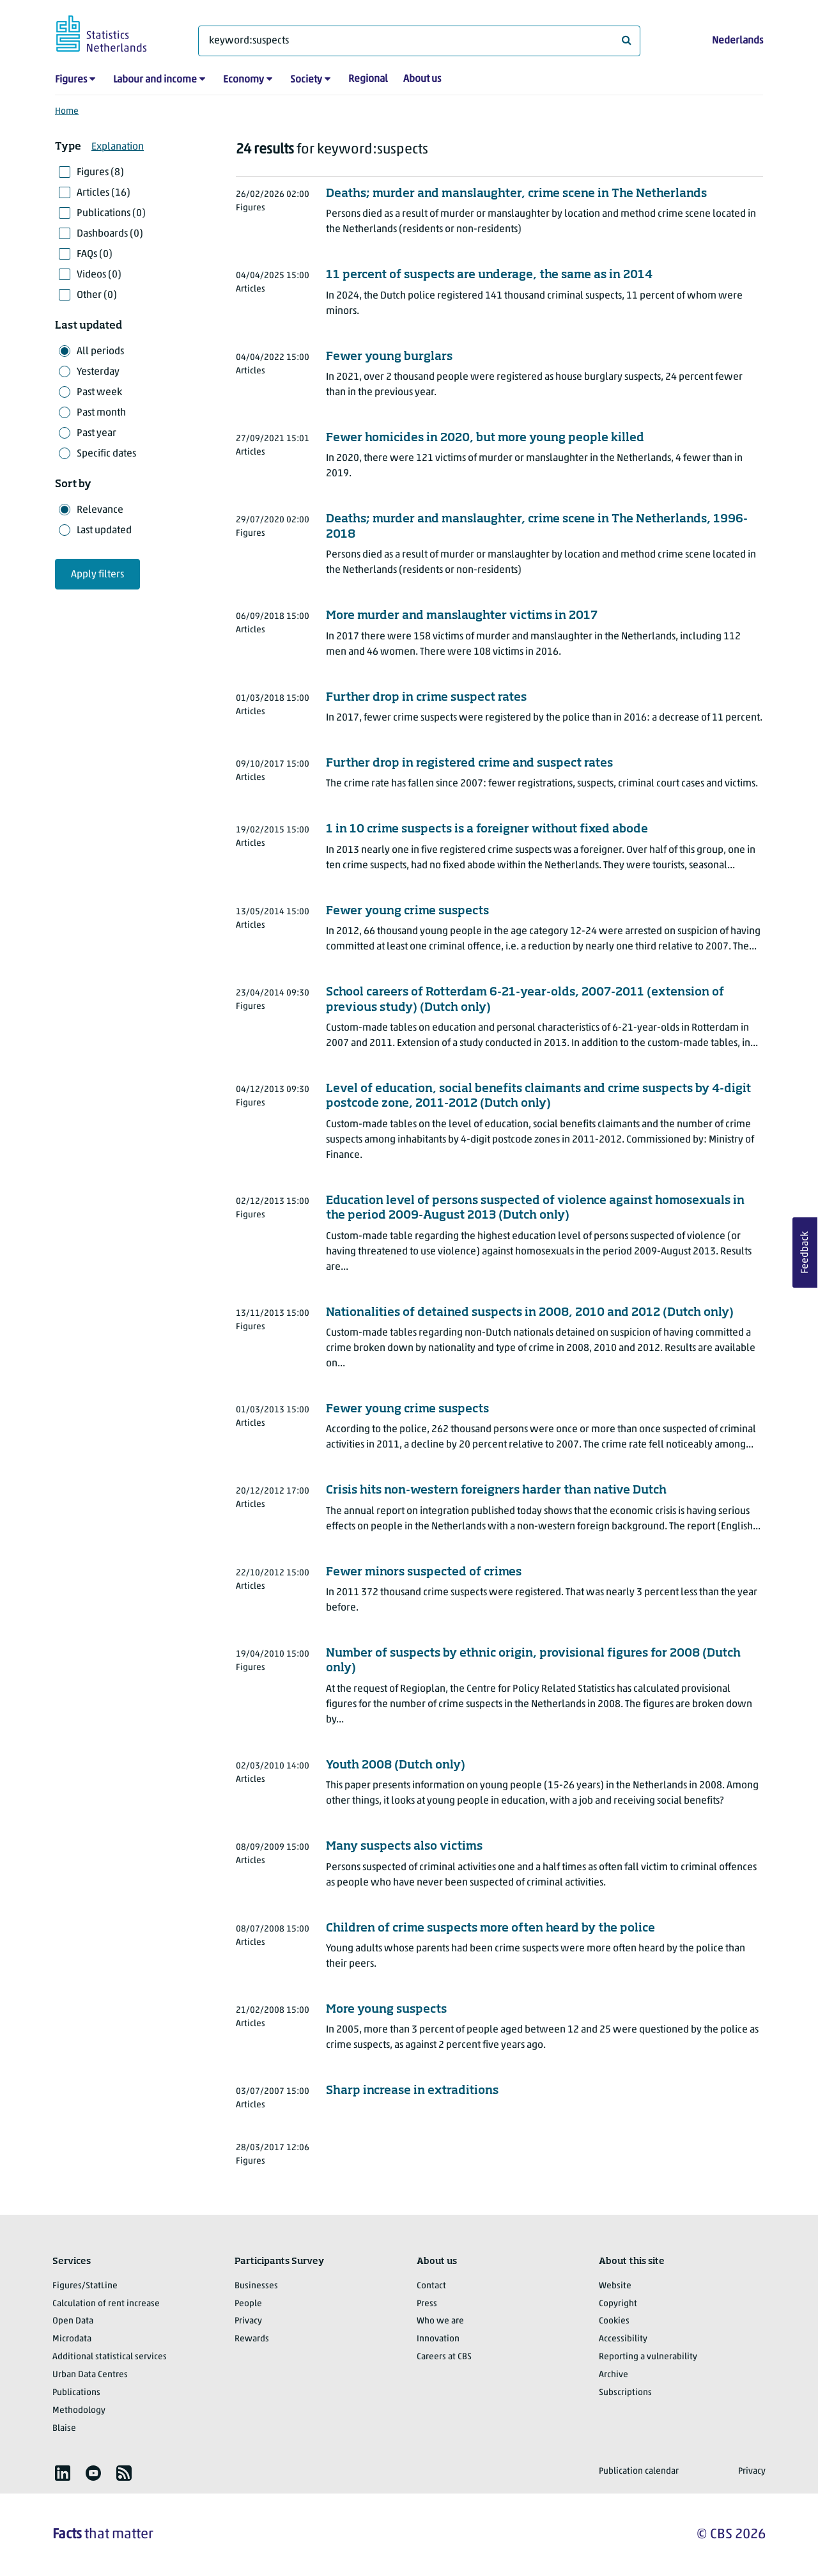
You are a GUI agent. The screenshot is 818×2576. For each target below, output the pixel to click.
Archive (613, 2375)
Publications (76, 2393)
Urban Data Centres (90, 2375)
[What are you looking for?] (419, 41)
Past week (99, 392)
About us (422, 79)
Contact (431, 2286)
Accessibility (623, 2339)
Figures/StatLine (85, 2286)
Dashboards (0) (110, 234)
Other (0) (97, 295)
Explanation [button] (117, 147)
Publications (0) (111, 213)
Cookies (614, 2321)
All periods (100, 352)
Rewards (252, 2339)
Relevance (100, 510)
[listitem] (62, 2473)
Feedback (805, 1252)
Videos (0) (99, 275)
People (248, 2304)
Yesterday (98, 372)
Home (67, 111)
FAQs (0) (94, 254)
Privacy (248, 2321)
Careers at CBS (444, 2357)
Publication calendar (639, 2471)
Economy (243, 80)
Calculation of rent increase (106, 2304)
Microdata (71, 2339)
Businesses (256, 2286)
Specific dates (106, 454)
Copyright (618, 2304)
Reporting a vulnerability (648, 2357)
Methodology (78, 2411)
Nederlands (737, 41)
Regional (368, 79)
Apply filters (97, 575)
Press (427, 2304)
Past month (101, 413)
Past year (96, 433)
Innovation (438, 2339)
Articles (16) (103, 193)
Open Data (72, 2321)
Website (615, 2286)
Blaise (64, 2428)
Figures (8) (100, 173)
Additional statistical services (109, 2357)
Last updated (104, 531)
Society (306, 80)
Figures (71, 80)
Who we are (440, 2321)
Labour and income (155, 80)
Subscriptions (625, 2393)
